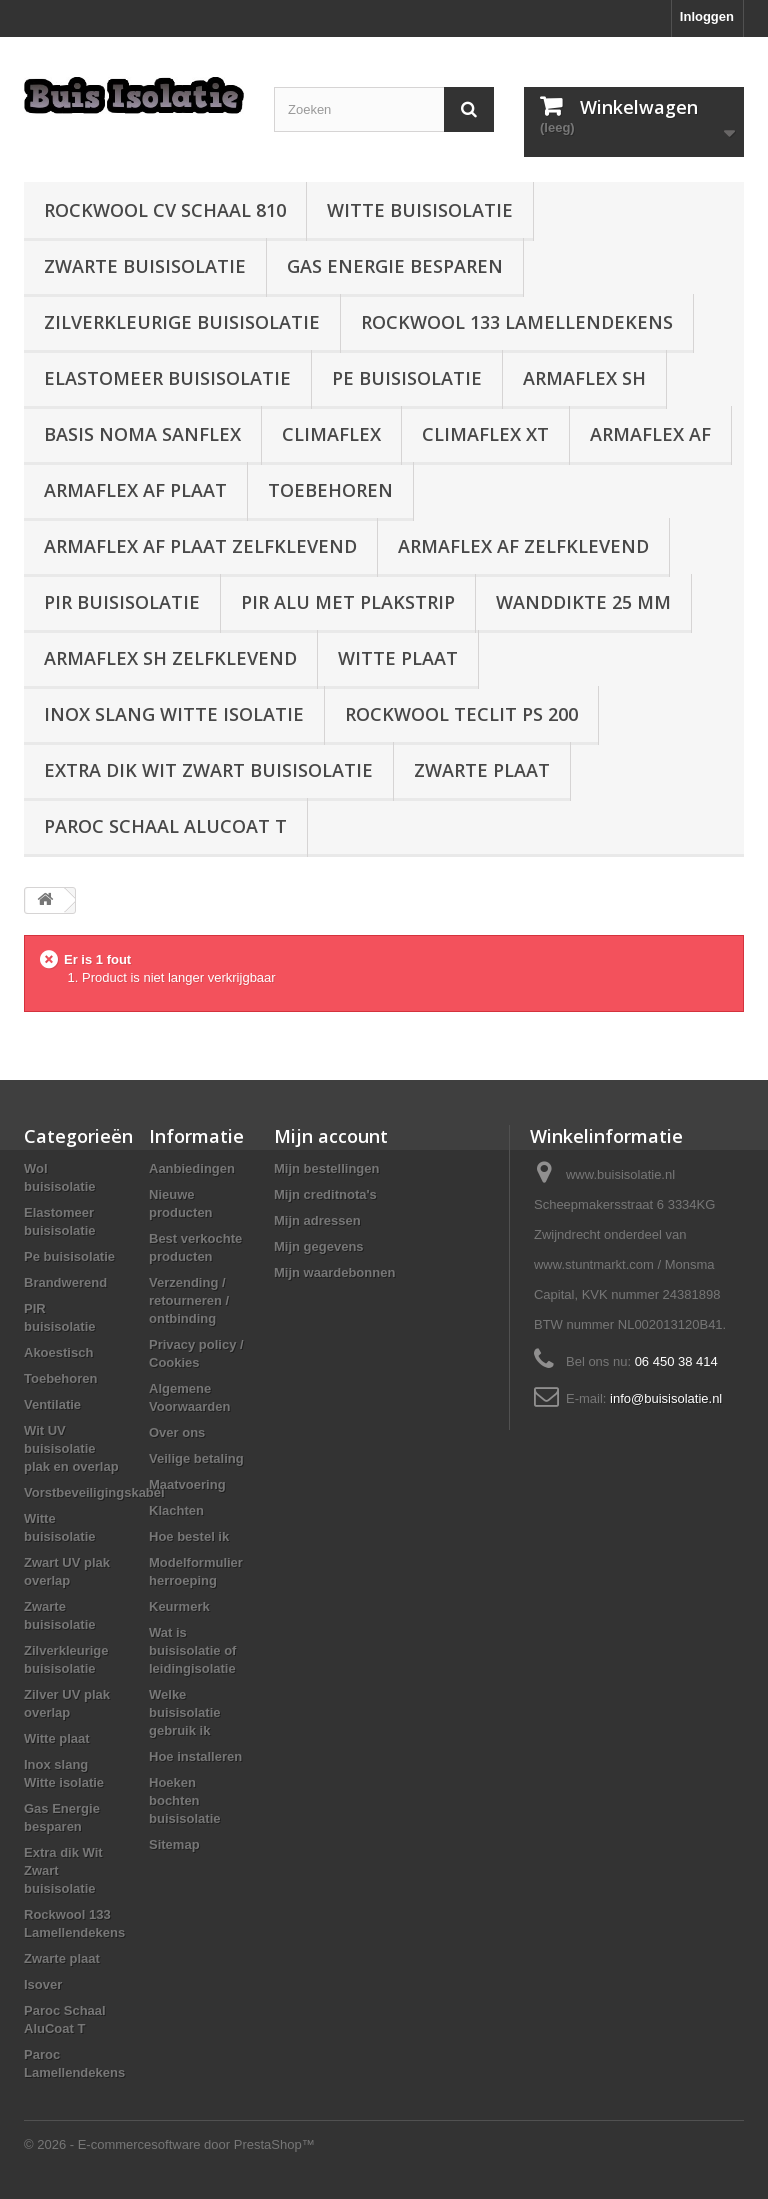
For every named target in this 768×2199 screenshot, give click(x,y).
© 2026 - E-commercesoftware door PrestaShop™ (169, 2144)
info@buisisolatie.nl (666, 1398)
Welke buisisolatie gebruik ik (185, 1712)
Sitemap (174, 1844)
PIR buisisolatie (122, 602)
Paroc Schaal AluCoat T (165, 826)
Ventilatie (52, 1404)
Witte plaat (398, 658)
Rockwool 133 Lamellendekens (517, 322)
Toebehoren (330, 490)
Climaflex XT (485, 434)
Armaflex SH (584, 378)
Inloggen (707, 16)
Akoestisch (58, 1352)
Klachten (176, 1510)
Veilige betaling (196, 1458)
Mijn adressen (317, 1220)
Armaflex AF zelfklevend (523, 546)
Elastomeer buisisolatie (167, 378)
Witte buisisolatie (420, 210)
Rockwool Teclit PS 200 (461, 714)
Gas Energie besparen (395, 266)
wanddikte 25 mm (583, 602)
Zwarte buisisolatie (145, 266)
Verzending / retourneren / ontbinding (189, 1300)
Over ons (177, 1432)
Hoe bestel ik (189, 1536)
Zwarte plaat (482, 770)
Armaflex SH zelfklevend (170, 658)
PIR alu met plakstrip (348, 602)
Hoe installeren (195, 1756)
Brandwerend (65, 1282)
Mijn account (331, 1136)
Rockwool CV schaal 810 (165, 210)
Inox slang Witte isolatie (174, 714)
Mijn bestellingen (326, 1168)
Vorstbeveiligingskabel (94, 1492)
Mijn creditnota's (325, 1194)
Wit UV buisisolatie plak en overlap (71, 1448)
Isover (43, 1984)
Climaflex (331, 434)
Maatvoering (187, 1484)
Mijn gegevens (319, 1246)
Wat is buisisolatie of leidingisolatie (192, 1650)
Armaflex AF (650, 434)
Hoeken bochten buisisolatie (185, 1800)
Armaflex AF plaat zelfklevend (200, 546)
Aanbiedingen (192, 1168)
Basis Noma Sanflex (142, 434)
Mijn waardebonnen (334, 1272)
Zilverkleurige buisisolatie (182, 322)
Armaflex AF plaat (135, 490)
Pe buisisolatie (407, 378)
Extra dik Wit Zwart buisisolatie (208, 770)
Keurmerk (179, 1606)
